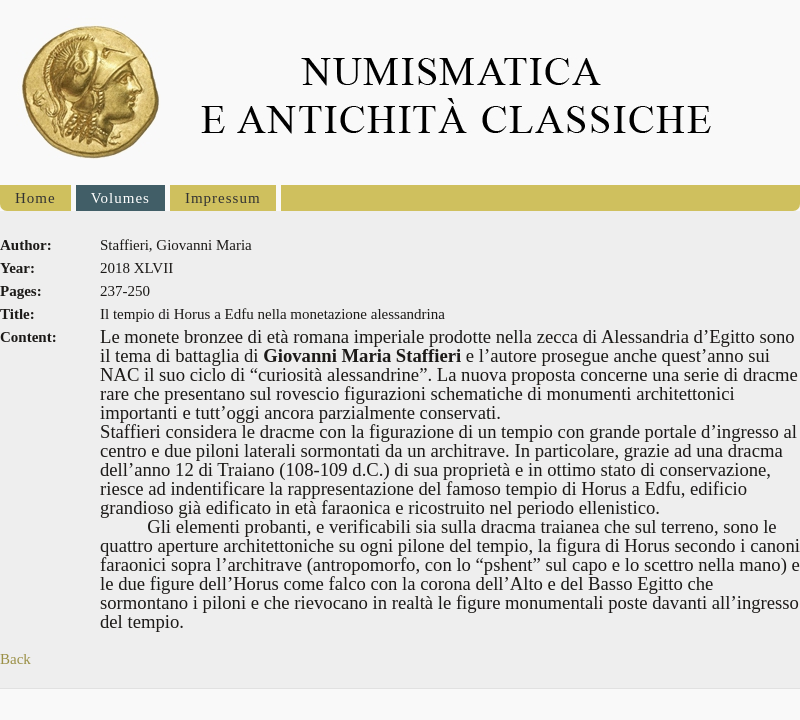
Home (35, 198)
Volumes (120, 198)
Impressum (223, 198)
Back (15, 659)
